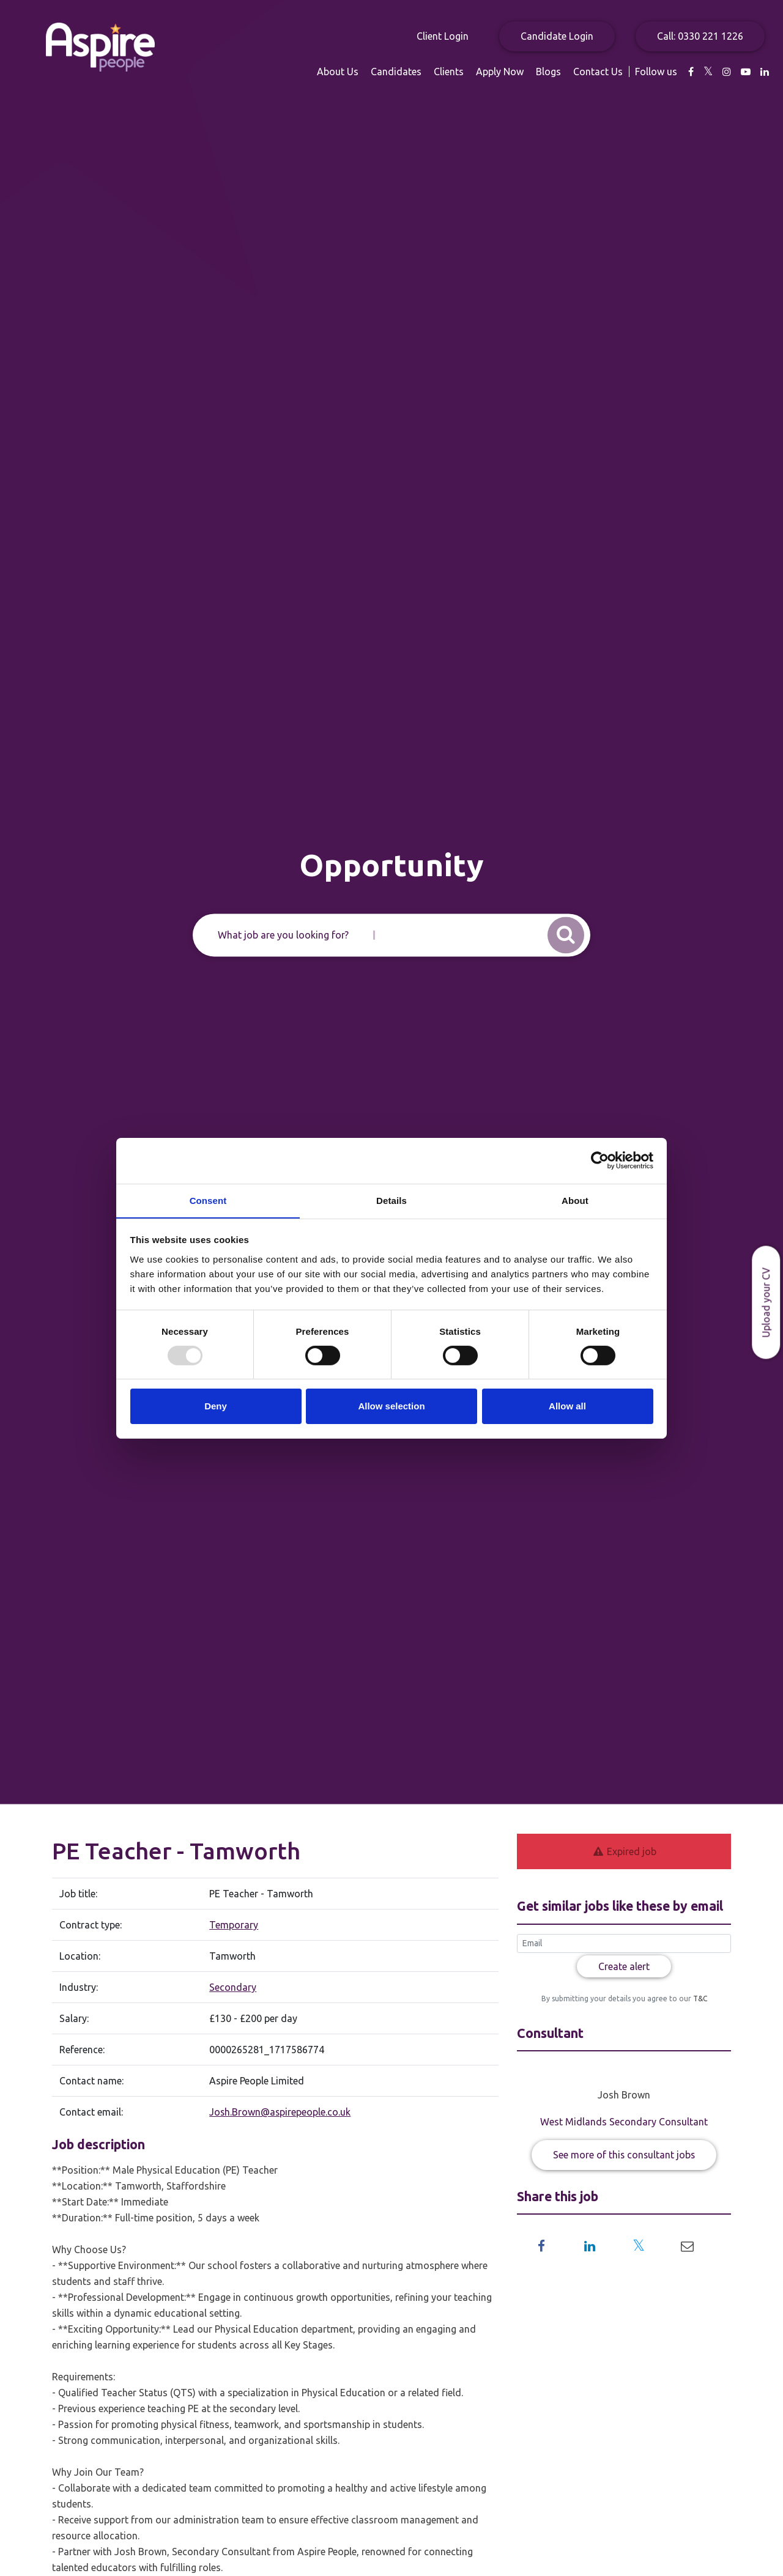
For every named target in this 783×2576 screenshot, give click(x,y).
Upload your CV (765, 1302)
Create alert (624, 1966)
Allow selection (391, 1406)
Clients (449, 71)
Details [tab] (391, 1200)
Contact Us (598, 71)
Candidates (396, 71)
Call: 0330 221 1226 (700, 36)
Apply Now (500, 71)
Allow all (567, 1406)
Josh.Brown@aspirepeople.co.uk (280, 2111)
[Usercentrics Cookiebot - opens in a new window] (599, 1160)
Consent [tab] (208, 1200)
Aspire (101, 47)
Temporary (233, 1924)
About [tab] (575, 1200)
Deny (215, 1406)
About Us (337, 71)
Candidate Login (557, 36)
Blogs (548, 71)
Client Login (443, 36)
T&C (699, 1998)
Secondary (232, 1987)
